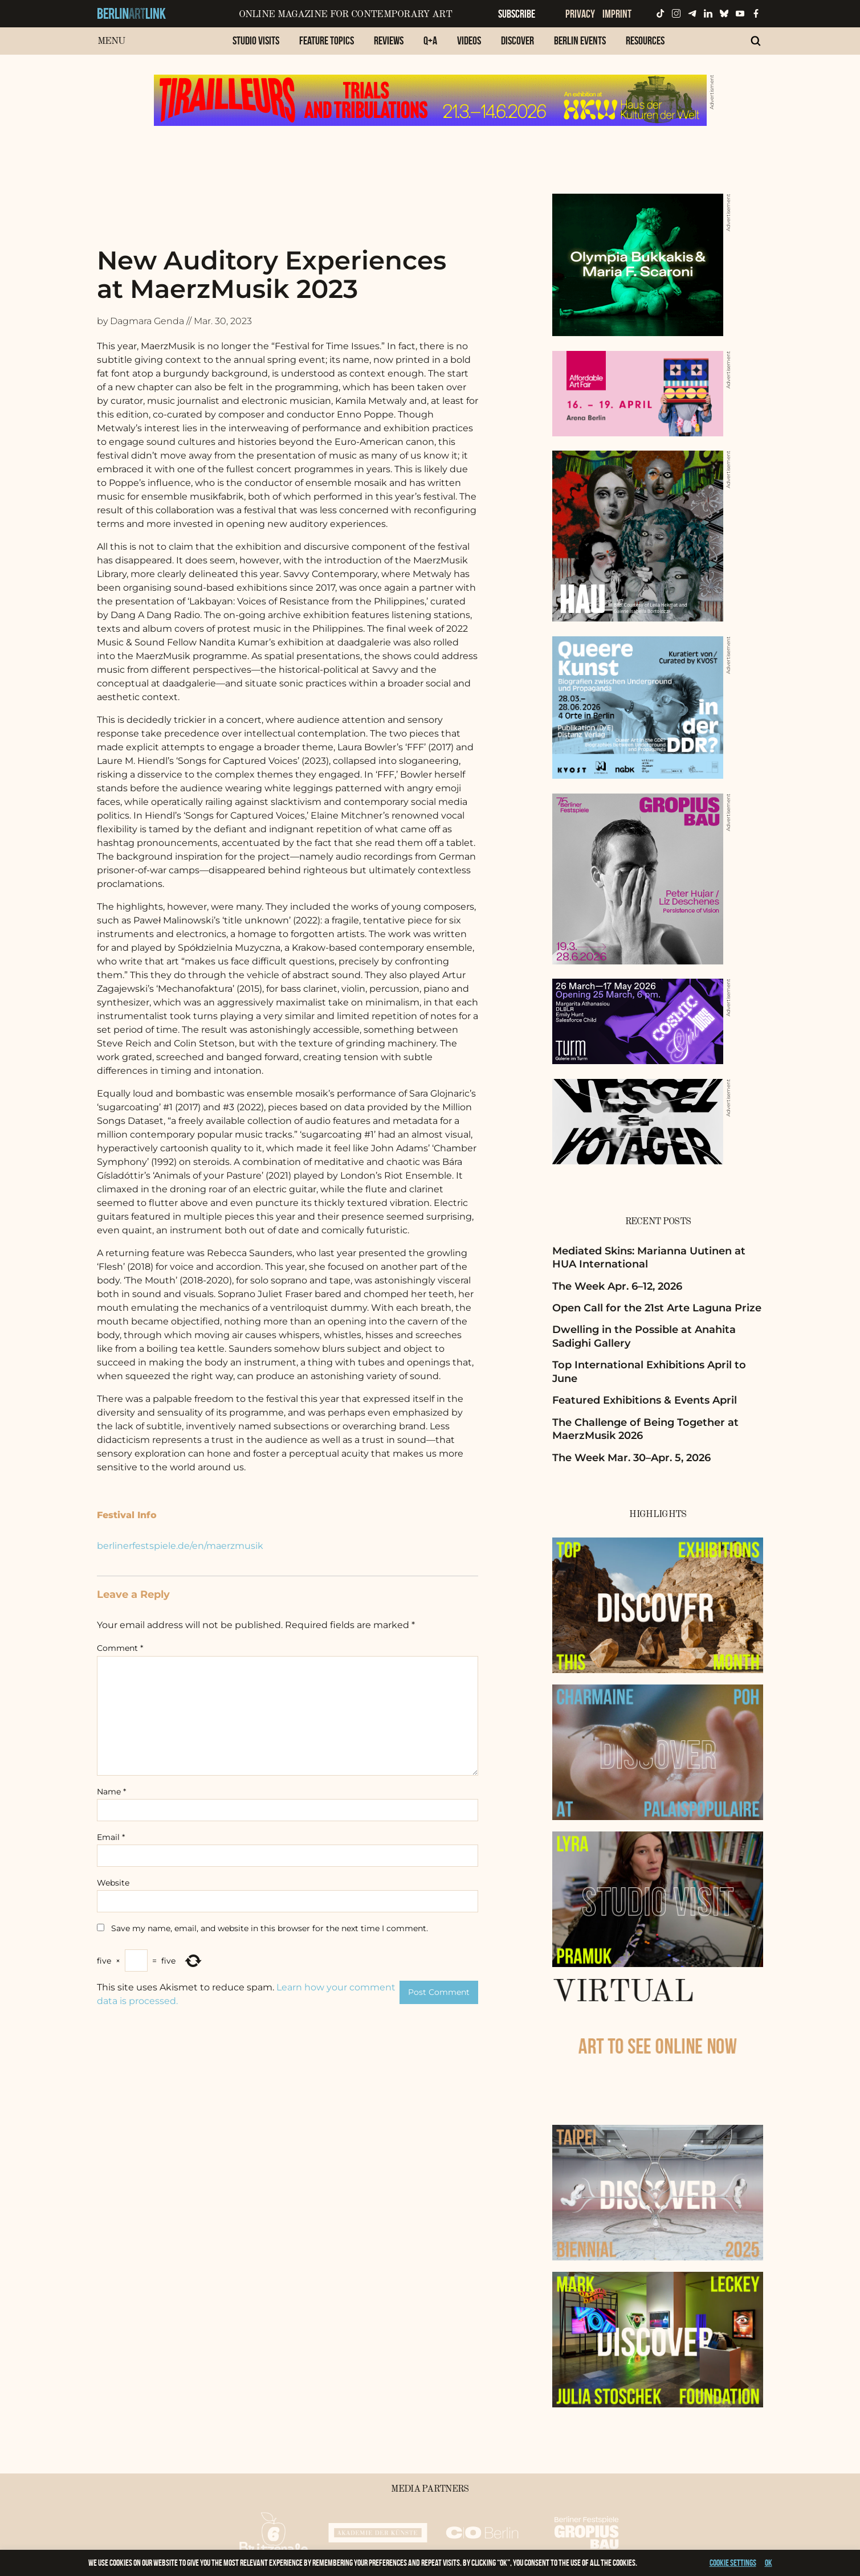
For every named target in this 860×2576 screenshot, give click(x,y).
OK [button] (768, 2562)
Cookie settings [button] (733, 2562)
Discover (517, 40)
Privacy (580, 13)
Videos (469, 40)
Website (113, 1883)
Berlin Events (580, 40)
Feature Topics (326, 40)
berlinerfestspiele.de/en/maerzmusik (180, 1545)
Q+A (430, 40)
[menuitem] (255, 46)
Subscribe (516, 13)
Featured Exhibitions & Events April (644, 1400)
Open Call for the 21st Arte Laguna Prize (656, 1308)
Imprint (616, 13)
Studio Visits (256, 40)
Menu (111, 41)
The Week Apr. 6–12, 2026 (617, 1286)
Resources (645, 40)
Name (111, 1791)
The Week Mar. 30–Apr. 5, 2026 (631, 1457)
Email (111, 1837)
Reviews (388, 40)
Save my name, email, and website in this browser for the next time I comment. (269, 1928)
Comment (120, 1648)
